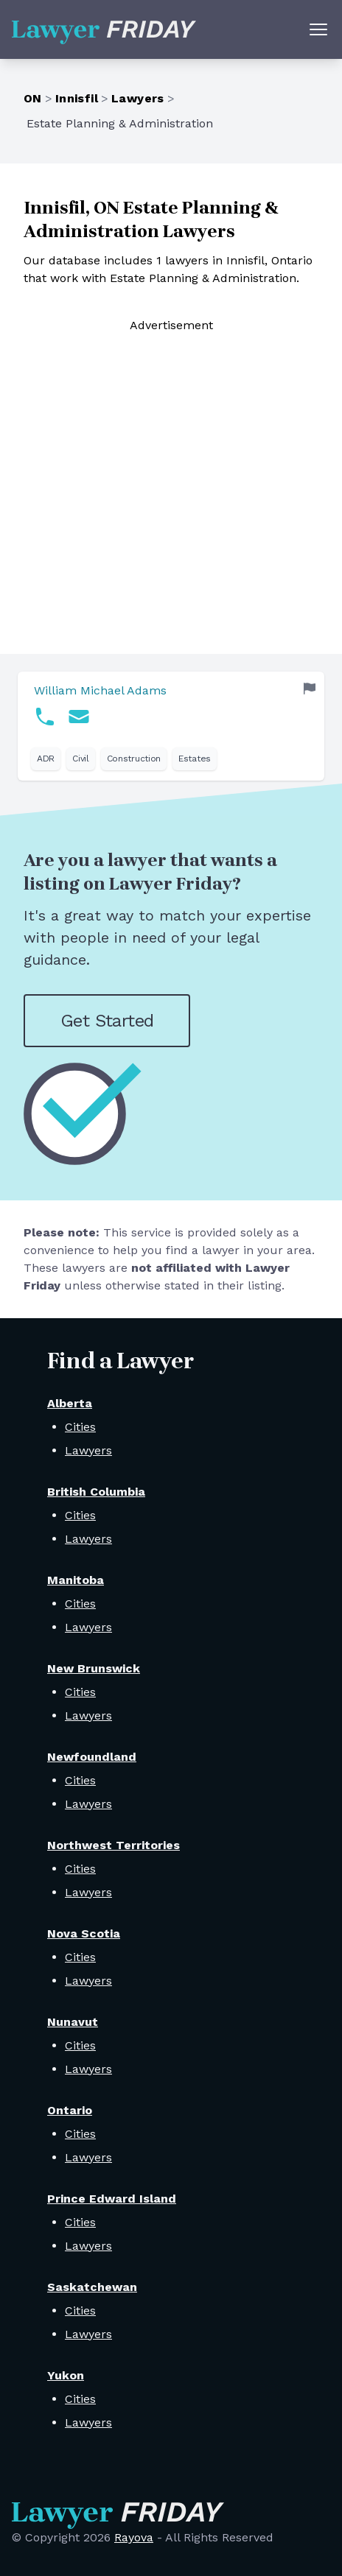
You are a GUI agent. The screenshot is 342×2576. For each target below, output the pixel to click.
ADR (46, 758)
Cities (80, 1427)
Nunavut (72, 2022)
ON (33, 98)
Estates (194, 758)
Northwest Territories (113, 1845)
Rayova (133, 2537)
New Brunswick (93, 1668)
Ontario (69, 2110)
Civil (80, 758)
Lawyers (137, 98)
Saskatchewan (92, 2287)
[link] (171, 726)
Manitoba (75, 1580)
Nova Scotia (83, 1933)
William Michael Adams (100, 690)
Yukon (65, 2375)
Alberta (69, 1403)
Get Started (106, 1020)
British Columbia (96, 1492)
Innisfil (76, 98)
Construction (134, 758)
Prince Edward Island (111, 2199)
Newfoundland (91, 1757)
